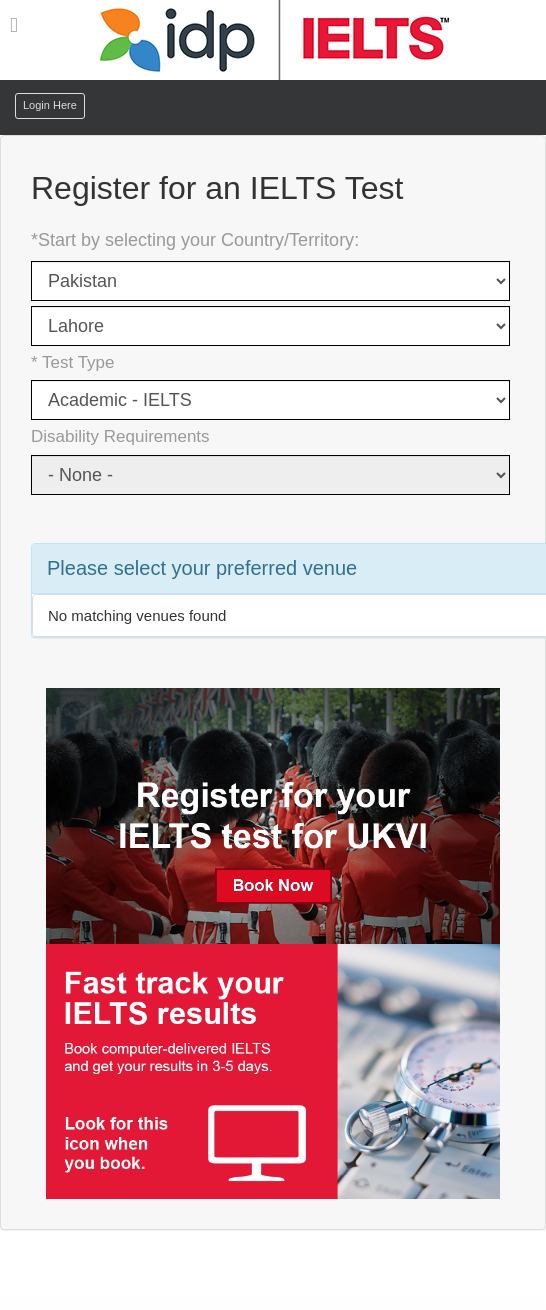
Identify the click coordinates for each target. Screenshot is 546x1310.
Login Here (50, 105)
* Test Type (72, 362)
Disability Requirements (120, 436)
